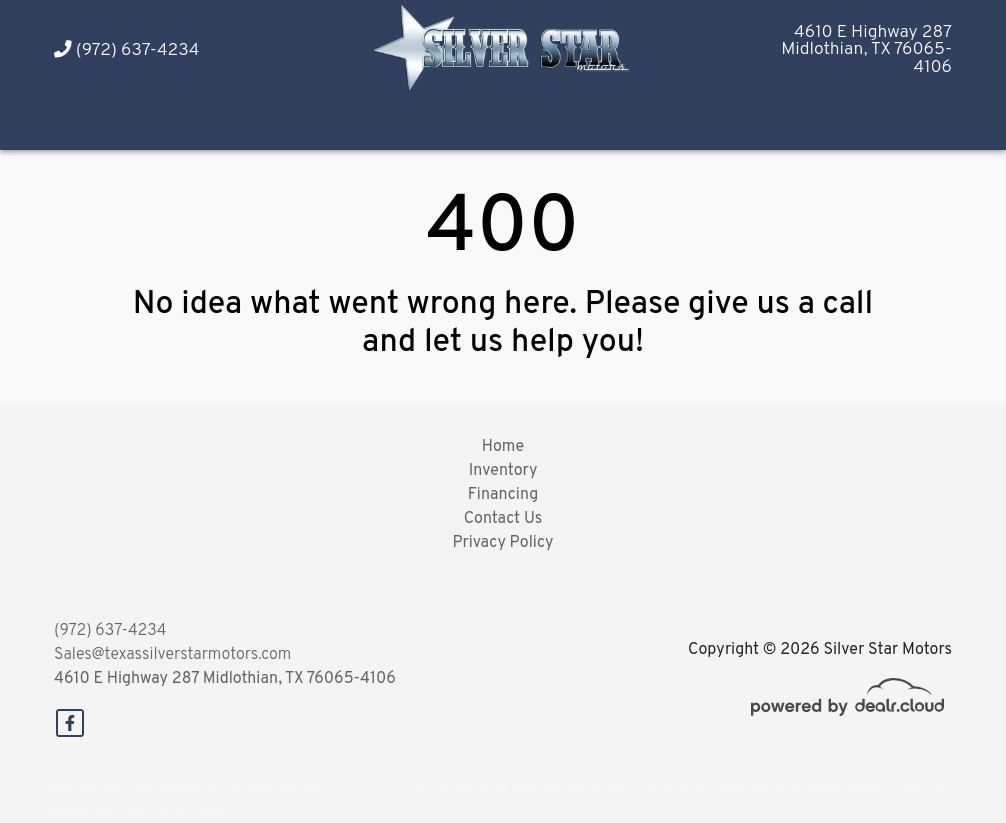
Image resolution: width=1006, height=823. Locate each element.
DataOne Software (358, 788)
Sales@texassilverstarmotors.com (172, 655)
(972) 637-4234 (126, 50)
